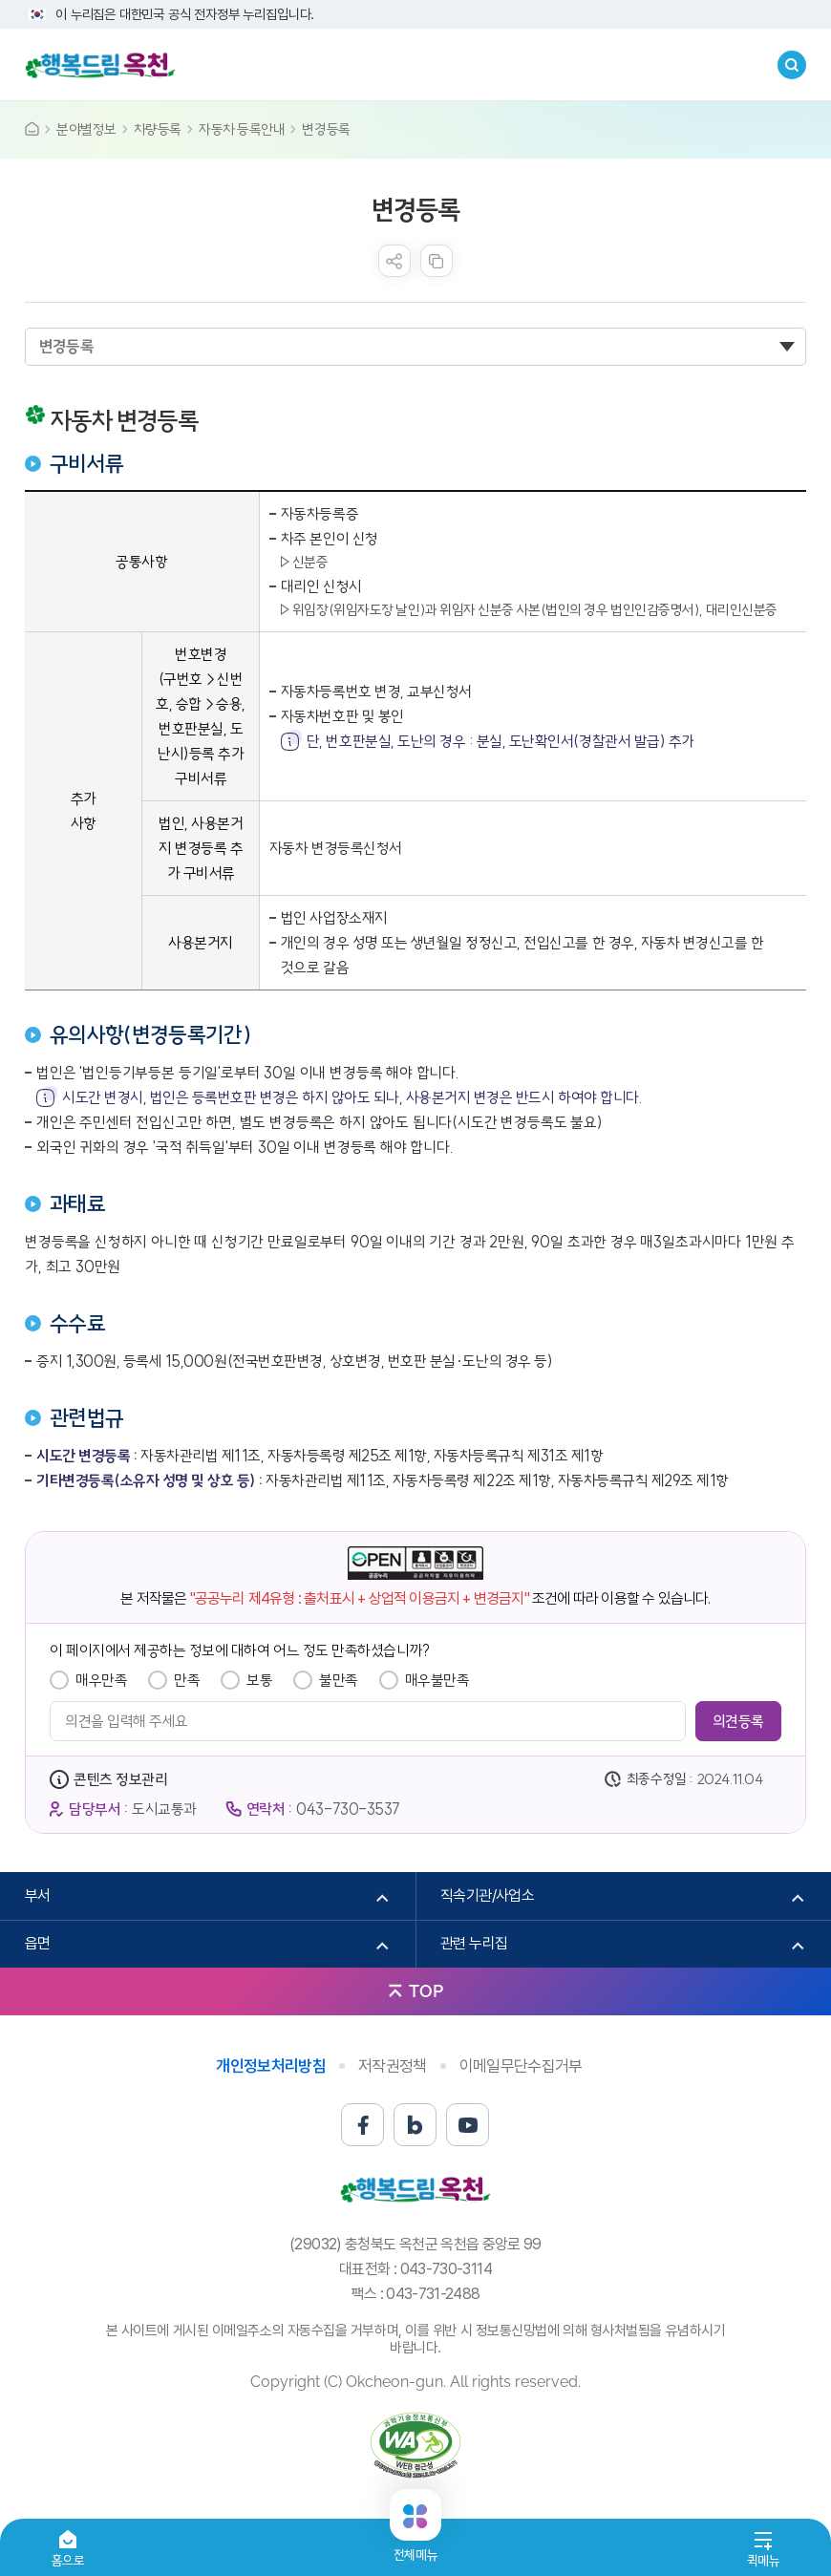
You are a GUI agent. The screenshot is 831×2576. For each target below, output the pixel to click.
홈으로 (68, 2560)
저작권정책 (392, 2066)
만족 (187, 1680)
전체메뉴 (415, 2546)
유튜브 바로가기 (467, 2124)
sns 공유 (394, 261)
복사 (436, 261)
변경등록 (326, 129)
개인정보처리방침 (271, 2066)
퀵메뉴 (763, 2560)
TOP (426, 1991)
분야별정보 (86, 129)
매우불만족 (437, 1680)
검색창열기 (792, 65)
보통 (259, 1680)
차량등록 (157, 129)
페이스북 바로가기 (362, 2124)
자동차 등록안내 (242, 129)
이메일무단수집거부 (521, 2066)
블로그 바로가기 (415, 2124)
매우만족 (101, 1680)
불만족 (338, 1680)
